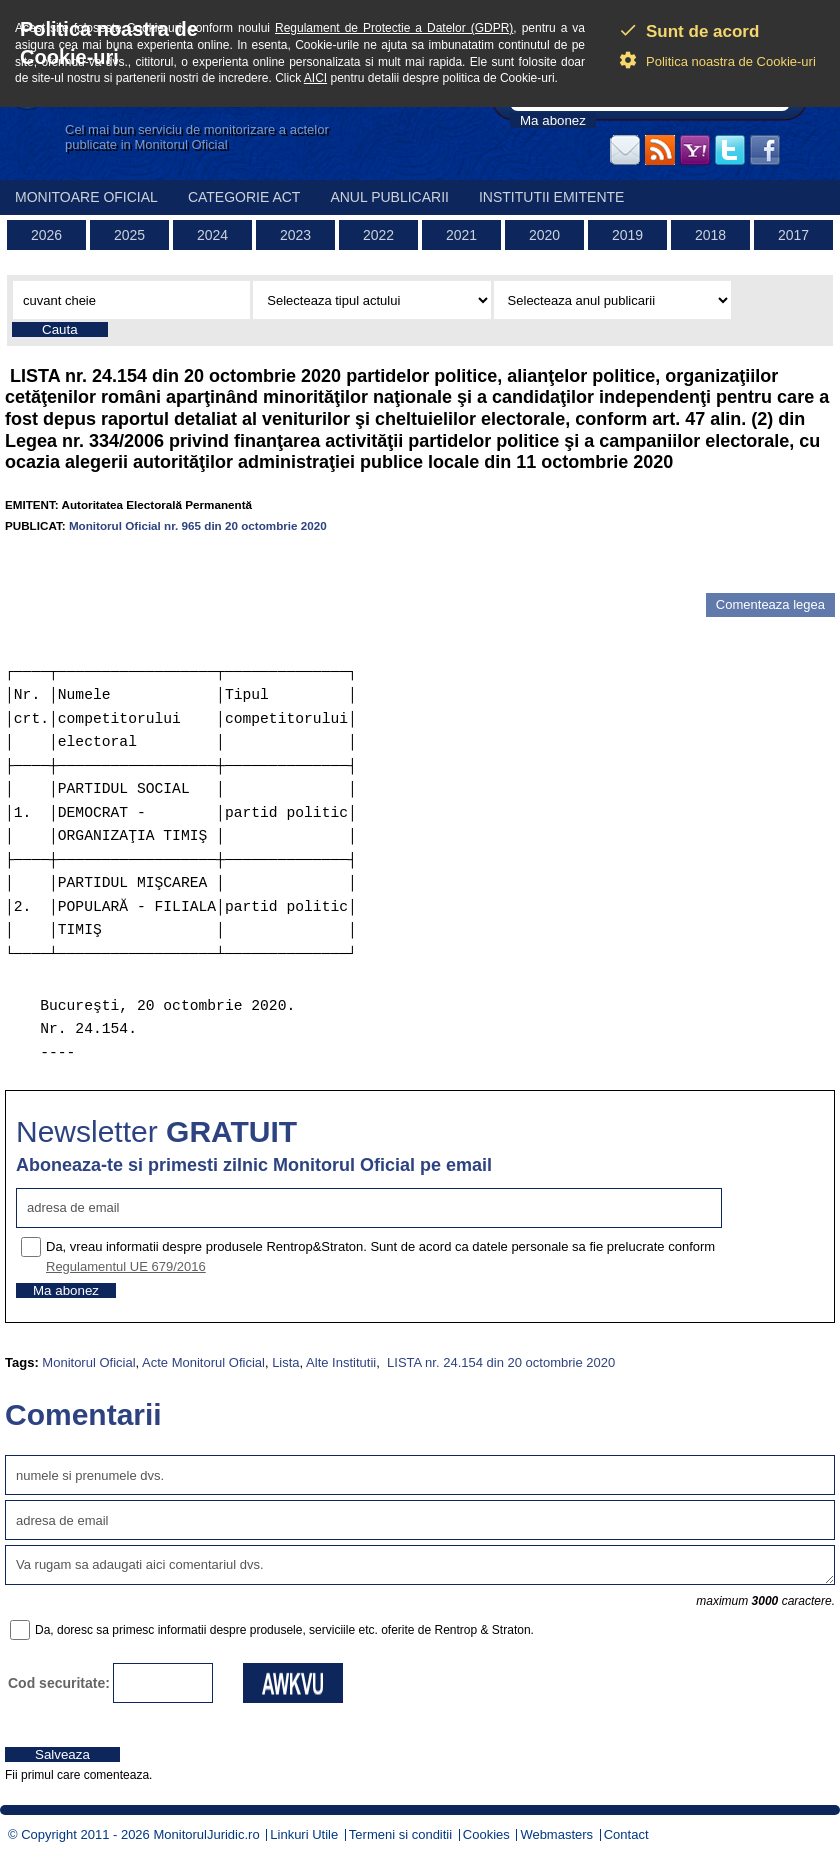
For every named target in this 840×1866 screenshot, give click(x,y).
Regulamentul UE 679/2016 (126, 1266)
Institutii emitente (551, 197)
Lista (285, 1362)
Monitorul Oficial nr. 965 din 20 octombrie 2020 (198, 525)
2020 (544, 235)
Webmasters (556, 1834)
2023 (295, 235)
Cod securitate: (59, 1683)
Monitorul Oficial (88, 1362)
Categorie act (244, 197)
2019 (627, 235)
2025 (129, 235)
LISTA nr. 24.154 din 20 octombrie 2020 (499, 1362)
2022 (378, 235)
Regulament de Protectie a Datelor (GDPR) (394, 28)
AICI (315, 78)
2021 (461, 235)
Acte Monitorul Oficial (203, 1362)
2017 (793, 235)
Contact (626, 1834)
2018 (710, 235)
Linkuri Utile (304, 1834)
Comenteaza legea (770, 604)
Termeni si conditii (400, 1834)
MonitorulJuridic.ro (206, 1834)
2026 (46, 235)
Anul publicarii (389, 197)
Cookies (486, 1834)
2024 (212, 235)
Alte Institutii (341, 1362)
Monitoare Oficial (86, 197)
